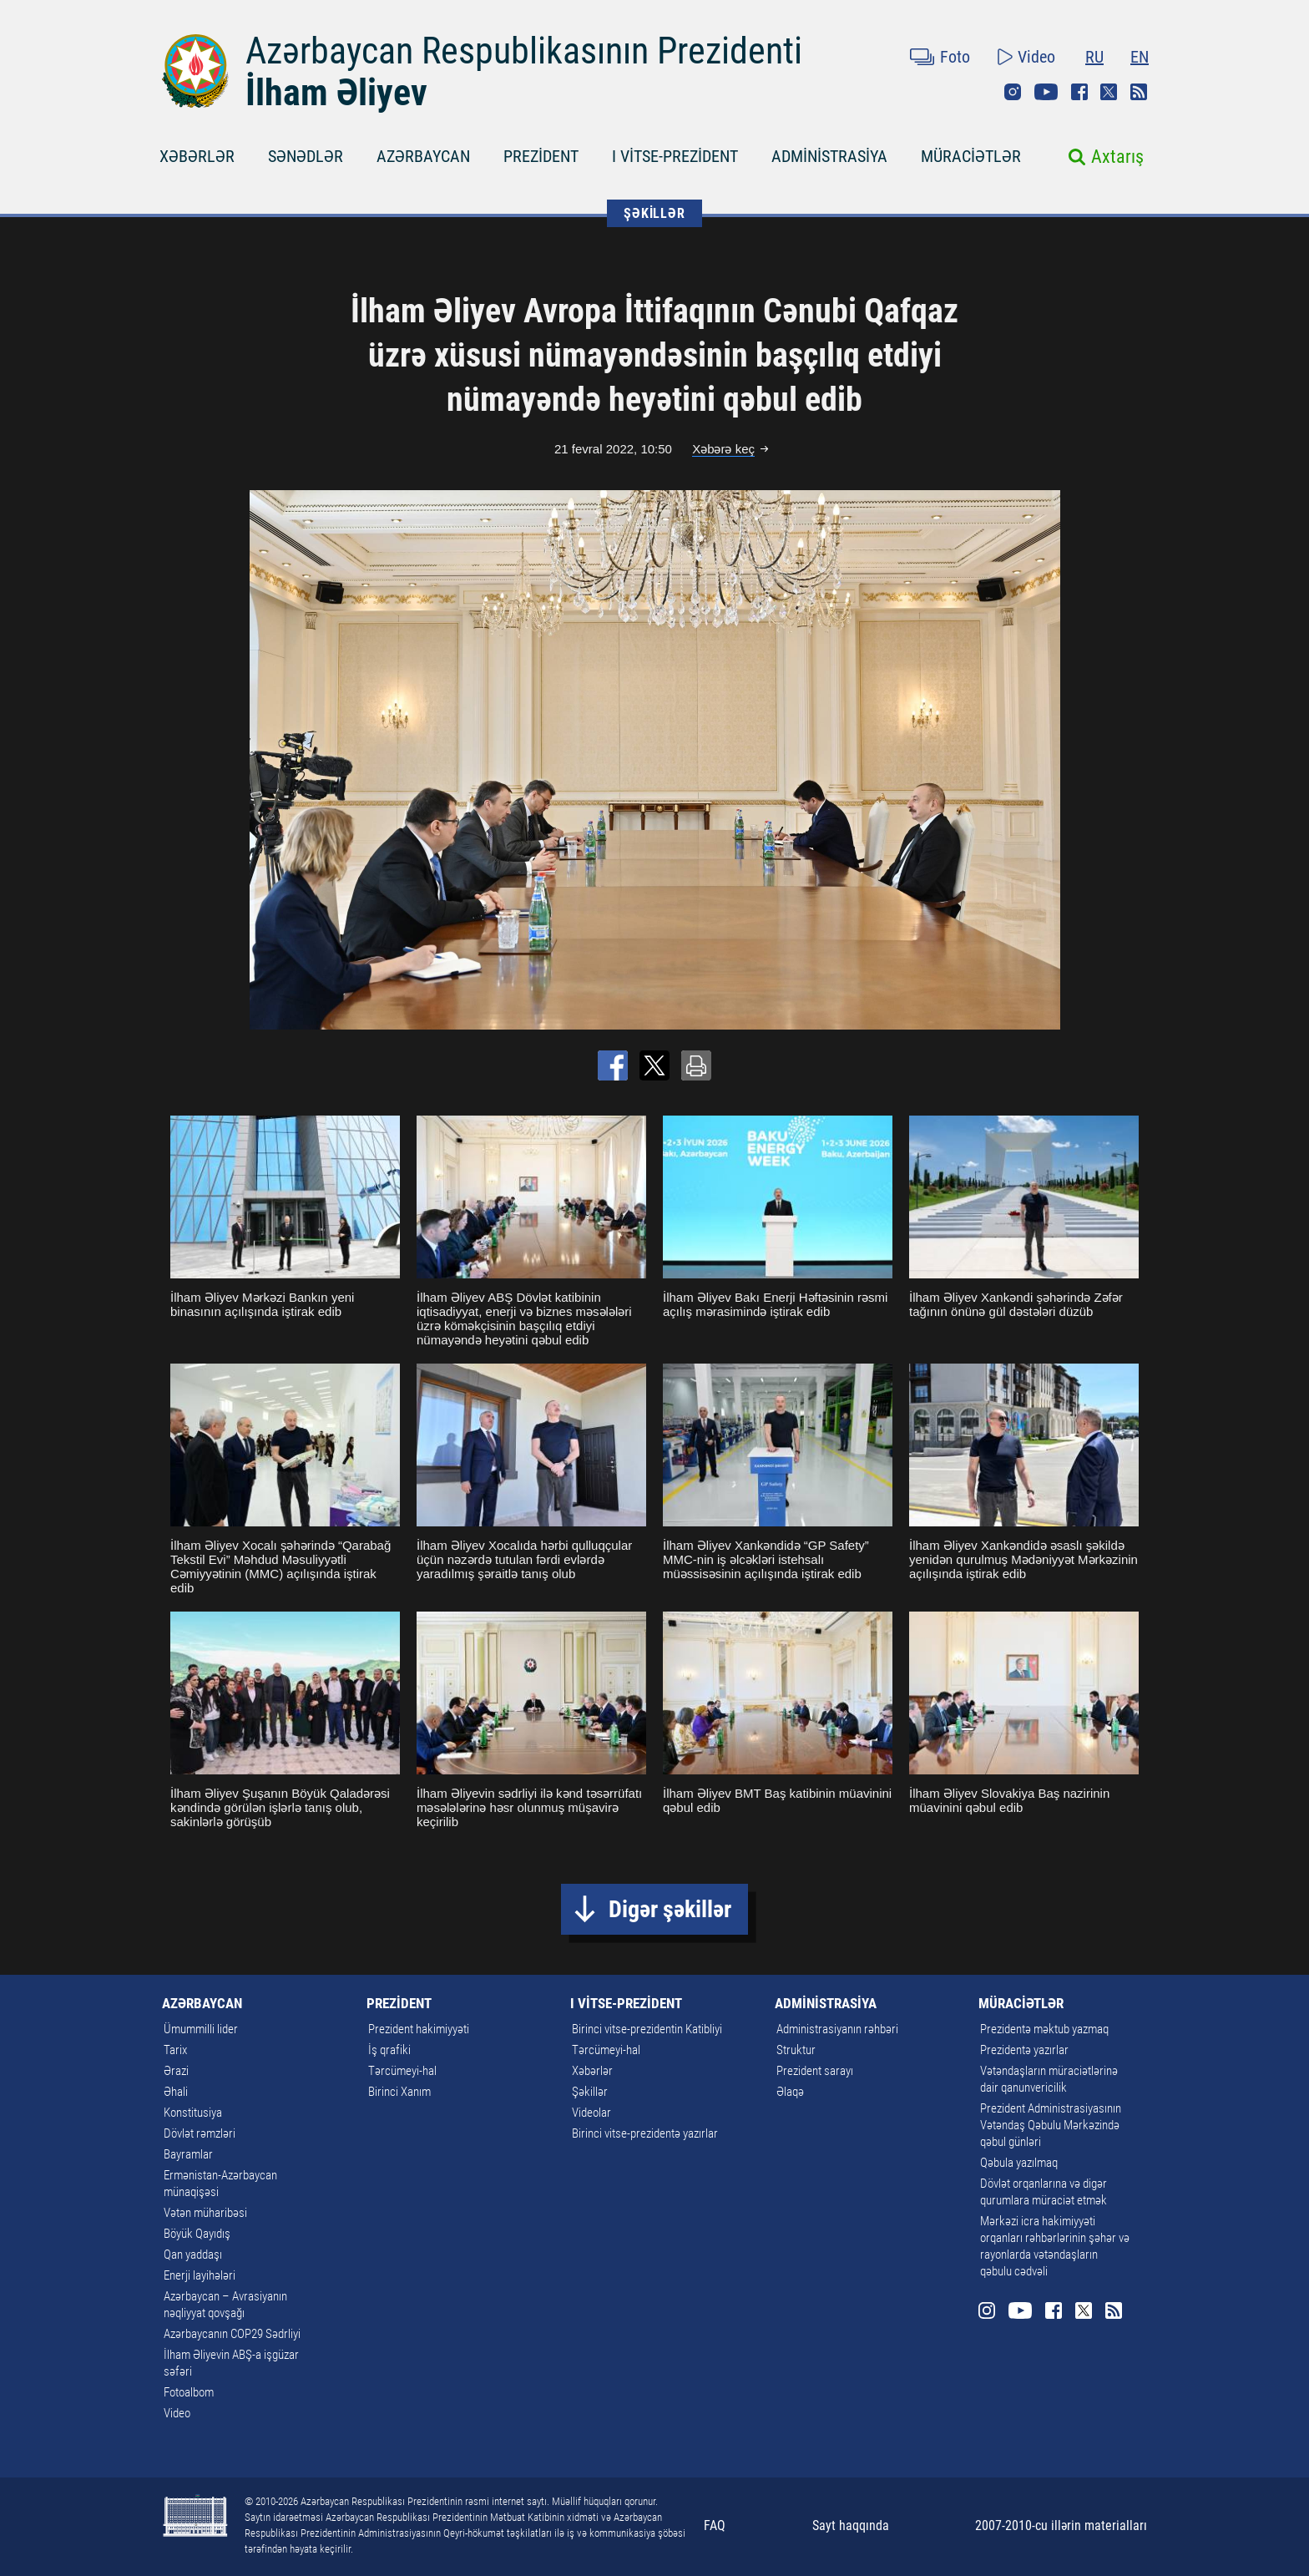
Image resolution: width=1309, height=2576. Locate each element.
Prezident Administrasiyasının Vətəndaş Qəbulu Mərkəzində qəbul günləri (1050, 2125)
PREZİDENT (541, 156)
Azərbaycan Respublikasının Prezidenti (523, 51)
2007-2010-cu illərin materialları (1061, 2525)
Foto (955, 57)
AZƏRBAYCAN (423, 156)
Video (1036, 57)
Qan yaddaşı (193, 2254)
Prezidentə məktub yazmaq (1044, 2029)
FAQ (714, 2525)
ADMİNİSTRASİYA (829, 156)
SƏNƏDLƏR (305, 156)
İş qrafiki (389, 2049)
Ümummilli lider (201, 2029)
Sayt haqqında (850, 2525)
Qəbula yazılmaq (1019, 2162)
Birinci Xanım (399, 2091)
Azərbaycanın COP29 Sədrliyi (232, 2333)
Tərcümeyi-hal (402, 2070)
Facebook (1079, 92)
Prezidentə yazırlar (1024, 2049)
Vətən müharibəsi (205, 2212)
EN (1139, 57)
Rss (1138, 92)
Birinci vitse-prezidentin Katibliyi (647, 2029)
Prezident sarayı (814, 2070)
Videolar (591, 2112)
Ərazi (176, 2070)
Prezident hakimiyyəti (418, 2029)
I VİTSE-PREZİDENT (675, 156)
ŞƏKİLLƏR (654, 213)
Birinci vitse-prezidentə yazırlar (645, 2133)
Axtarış (1117, 156)
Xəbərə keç (723, 449)
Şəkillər (590, 2091)
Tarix (175, 2049)
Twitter (1108, 92)
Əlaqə (790, 2091)
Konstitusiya (193, 2112)
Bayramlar (188, 2154)
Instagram (1012, 92)
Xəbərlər (592, 2070)
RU (1094, 57)
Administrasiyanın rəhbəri (837, 2029)
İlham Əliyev (336, 92)
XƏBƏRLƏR (197, 156)
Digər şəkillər (670, 1909)
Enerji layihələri (199, 2275)
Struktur (796, 2049)
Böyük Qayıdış (197, 2233)
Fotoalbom (189, 2392)
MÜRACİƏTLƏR (971, 156)
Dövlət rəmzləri (199, 2133)
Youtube (1046, 92)
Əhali (176, 2091)
